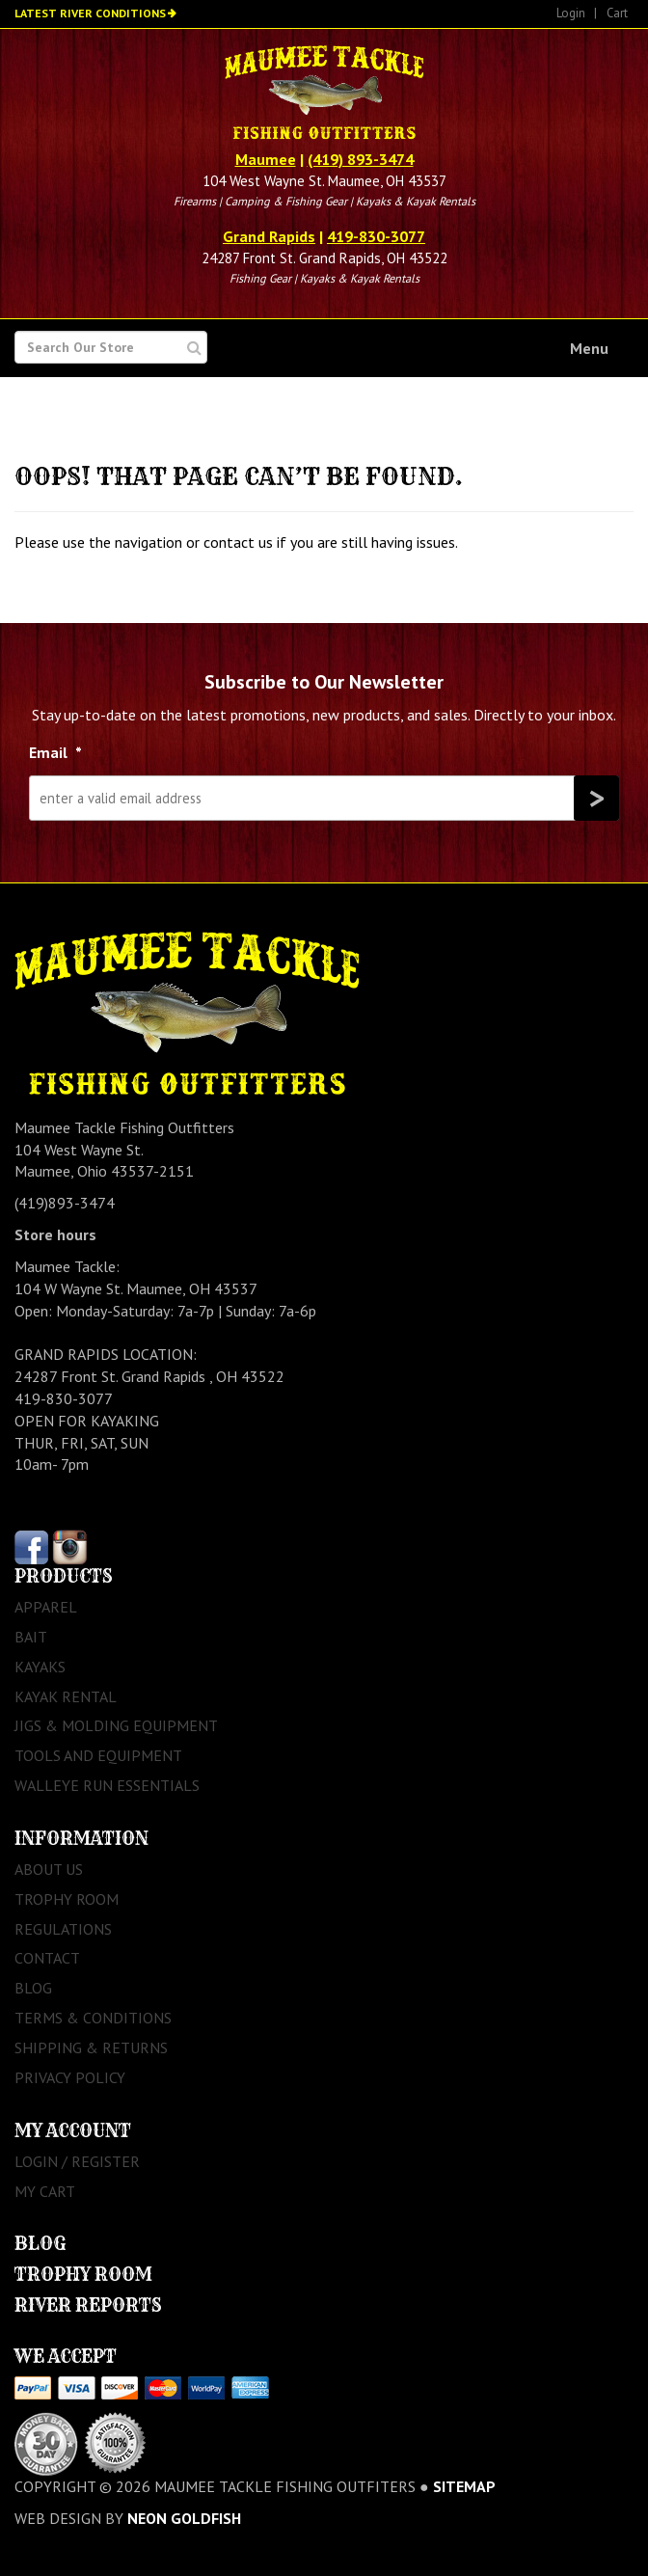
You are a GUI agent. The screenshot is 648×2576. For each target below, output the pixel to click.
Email (55, 752)
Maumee (265, 159)
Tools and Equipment (98, 1755)
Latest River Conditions (90, 13)
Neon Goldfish (184, 2518)
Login (570, 13)
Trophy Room (66, 1899)
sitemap (464, 2486)
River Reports (88, 2305)
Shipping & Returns (91, 2047)
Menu (589, 348)
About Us (48, 1869)
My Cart (44, 2191)
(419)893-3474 (64, 1202)
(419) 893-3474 (361, 159)
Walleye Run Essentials (107, 1785)
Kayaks (40, 1666)
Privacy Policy (69, 2077)
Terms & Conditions (93, 2017)
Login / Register (77, 2161)
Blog (33, 1987)
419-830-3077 (376, 236)
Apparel (45, 1606)
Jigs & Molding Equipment (116, 1725)
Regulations (63, 1929)
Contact (47, 1957)
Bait (30, 1636)
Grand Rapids (269, 236)
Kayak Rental (65, 1696)
